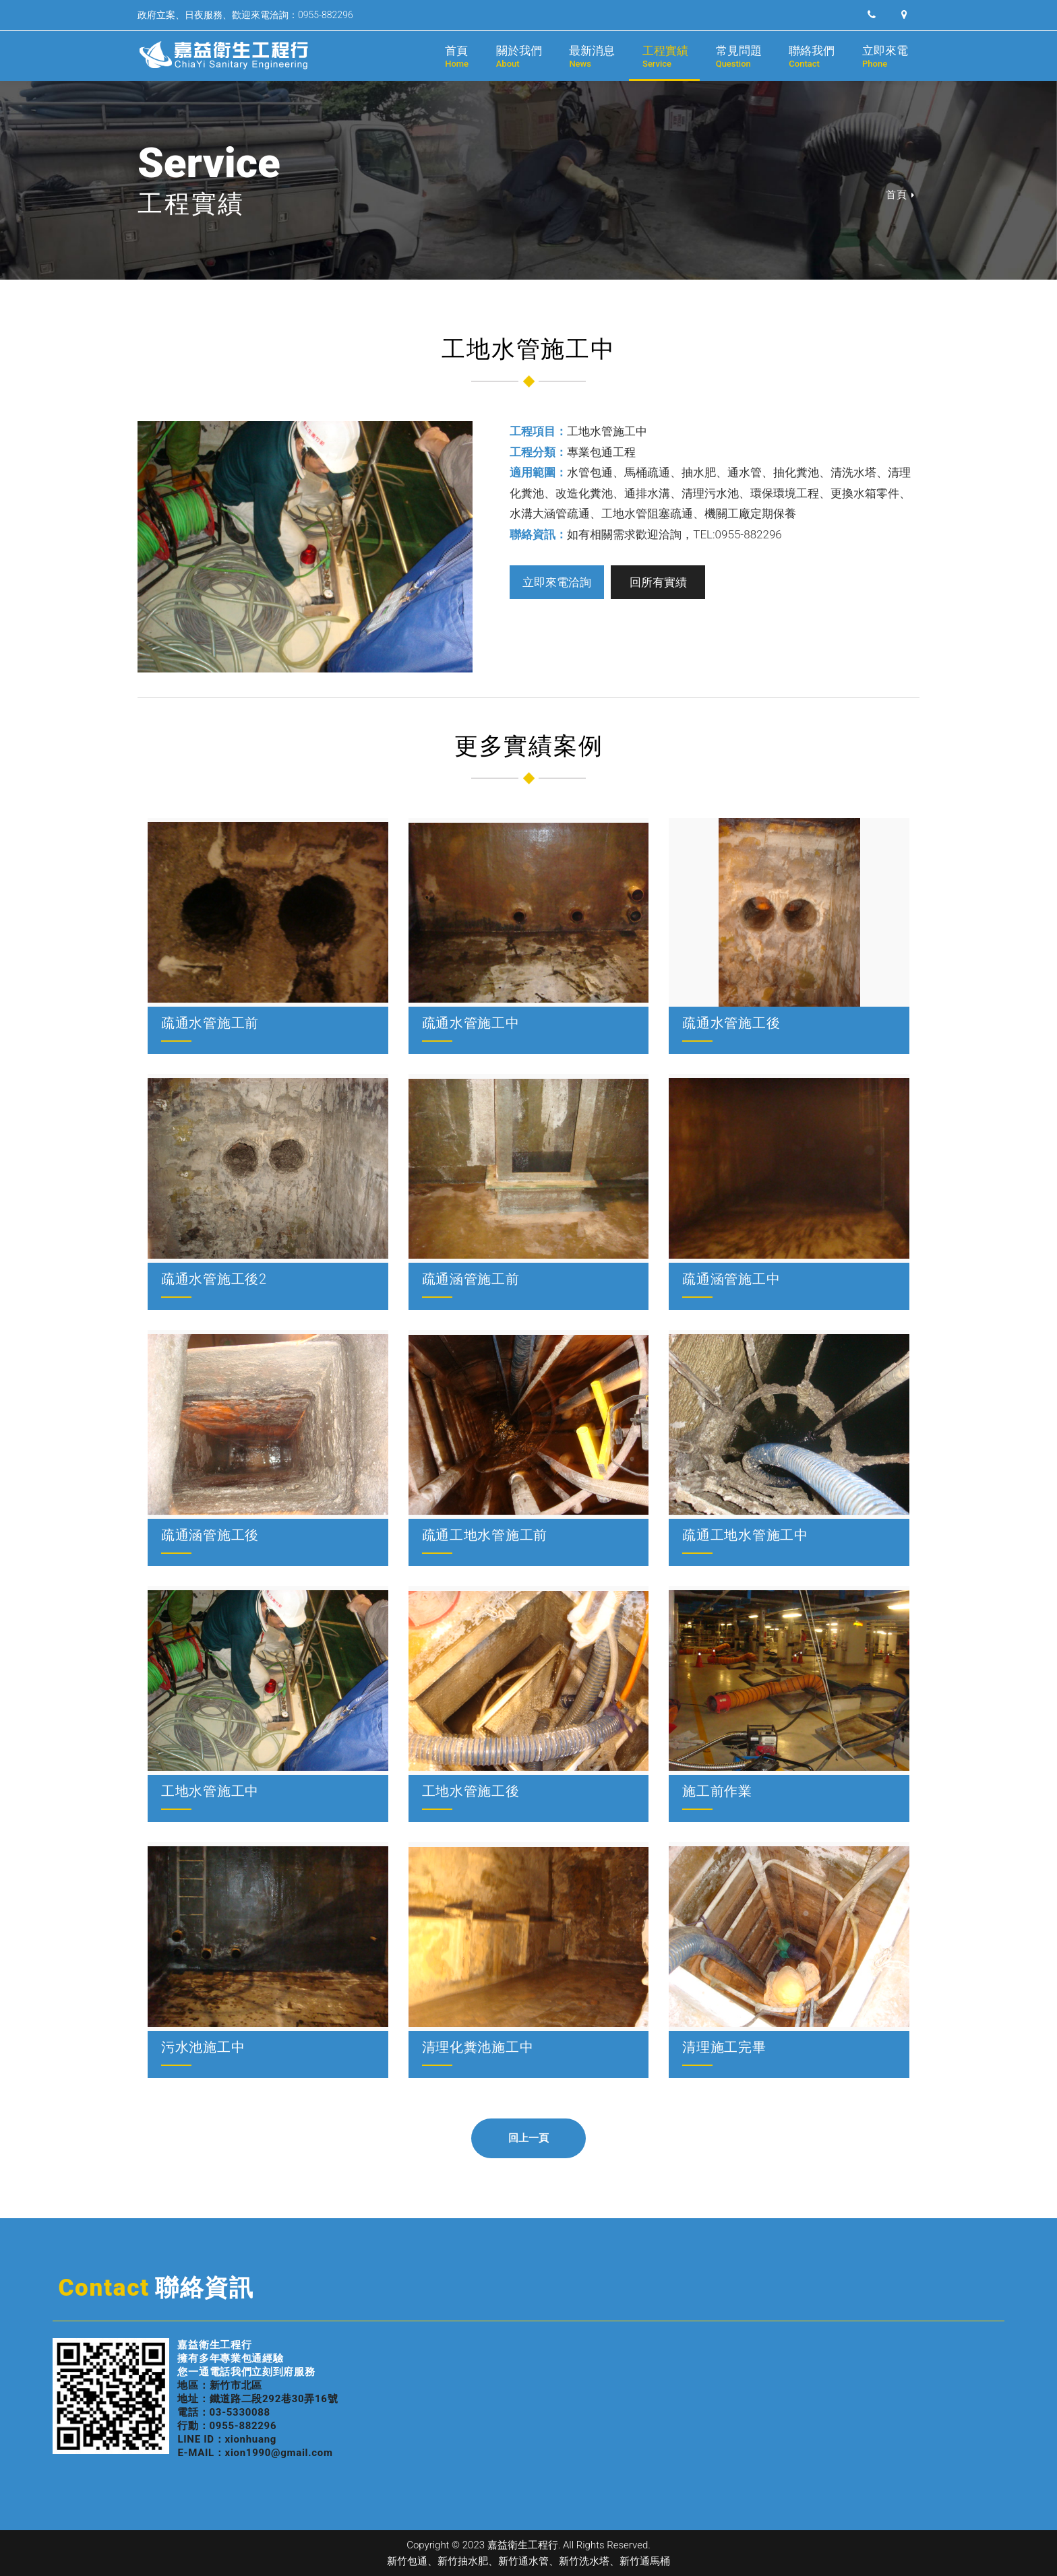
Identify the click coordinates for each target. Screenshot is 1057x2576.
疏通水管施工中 (471, 1023)
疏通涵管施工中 (731, 1279)
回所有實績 (658, 582)
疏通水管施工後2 (214, 1279)
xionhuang (250, 2439)
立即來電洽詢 (556, 582)
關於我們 (519, 56)
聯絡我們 (812, 56)
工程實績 (665, 56)
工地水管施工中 (210, 1791)
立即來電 (885, 56)
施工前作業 (717, 1791)
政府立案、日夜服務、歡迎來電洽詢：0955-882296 (245, 14)
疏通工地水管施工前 (484, 1535)
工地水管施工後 (471, 1791)
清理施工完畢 (724, 2047)
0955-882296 (243, 2426)
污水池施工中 (203, 2047)
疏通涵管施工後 (210, 1535)
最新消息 (592, 56)
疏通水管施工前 (210, 1023)
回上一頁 (528, 2138)
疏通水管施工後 (731, 1023)
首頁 (457, 56)
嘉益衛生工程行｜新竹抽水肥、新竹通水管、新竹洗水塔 (225, 54)
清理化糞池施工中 (478, 2047)
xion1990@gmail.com (279, 2453)
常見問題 (739, 56)
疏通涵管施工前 (471, 1279)
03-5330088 (240, 2412)
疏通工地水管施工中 (745, 1535)
